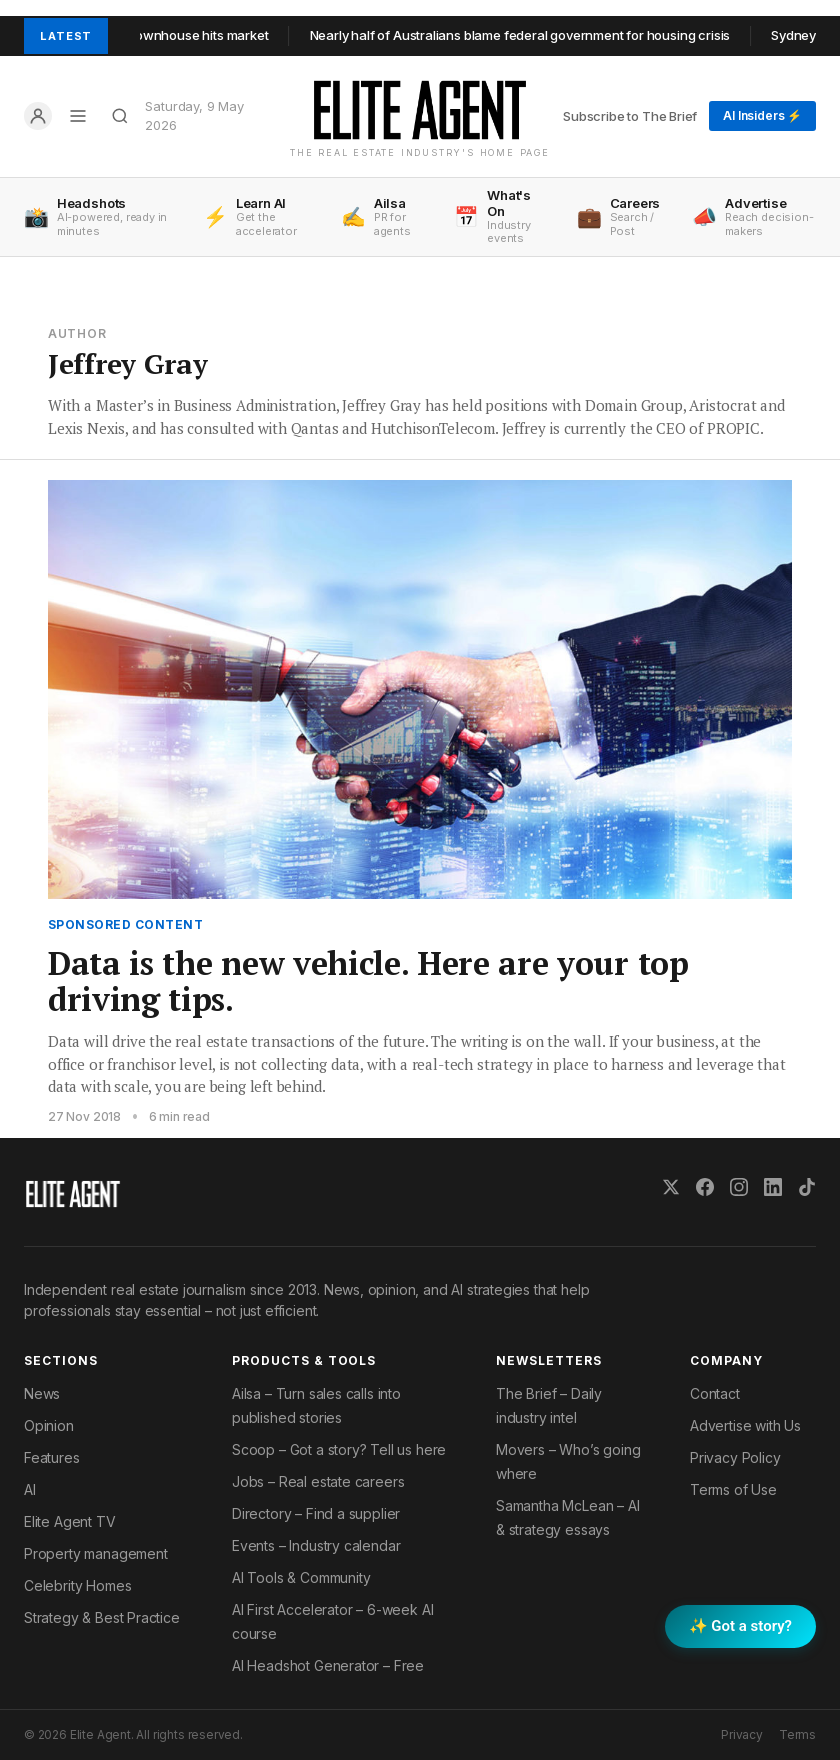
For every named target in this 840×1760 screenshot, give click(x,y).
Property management (96, 1553)
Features (52, 1457)
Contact (715, 1393)
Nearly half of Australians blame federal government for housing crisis (530, 35)
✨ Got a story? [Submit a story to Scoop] (740, 1626)
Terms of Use (733, 1489)
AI (30, 1489)
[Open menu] (78, 116)
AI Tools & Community (301, 1577)
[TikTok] (807, 1187)
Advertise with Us (745, 1425)
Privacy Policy (735, 1457)
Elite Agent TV (70, 1521)
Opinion (49, 1425)
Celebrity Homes (77, 1585)
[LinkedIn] (773, 1187)
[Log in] (38, 116)
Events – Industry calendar (316, 1545)
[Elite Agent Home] (420, 110)
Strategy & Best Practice (102, 1617)
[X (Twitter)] (671, 1187)
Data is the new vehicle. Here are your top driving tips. (368, 981)
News (42, 1393)
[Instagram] (739, 1187)
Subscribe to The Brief (630, 116)
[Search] (120, 116)
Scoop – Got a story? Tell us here (339, 1449)
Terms (797, 1734)
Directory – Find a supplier (316, 1513)
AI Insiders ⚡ (762, 115)
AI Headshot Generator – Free (328, 1665)
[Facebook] (705, 1187)
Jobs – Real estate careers (318, 1481)
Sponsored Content (125, 925)
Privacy (742, 1734)
